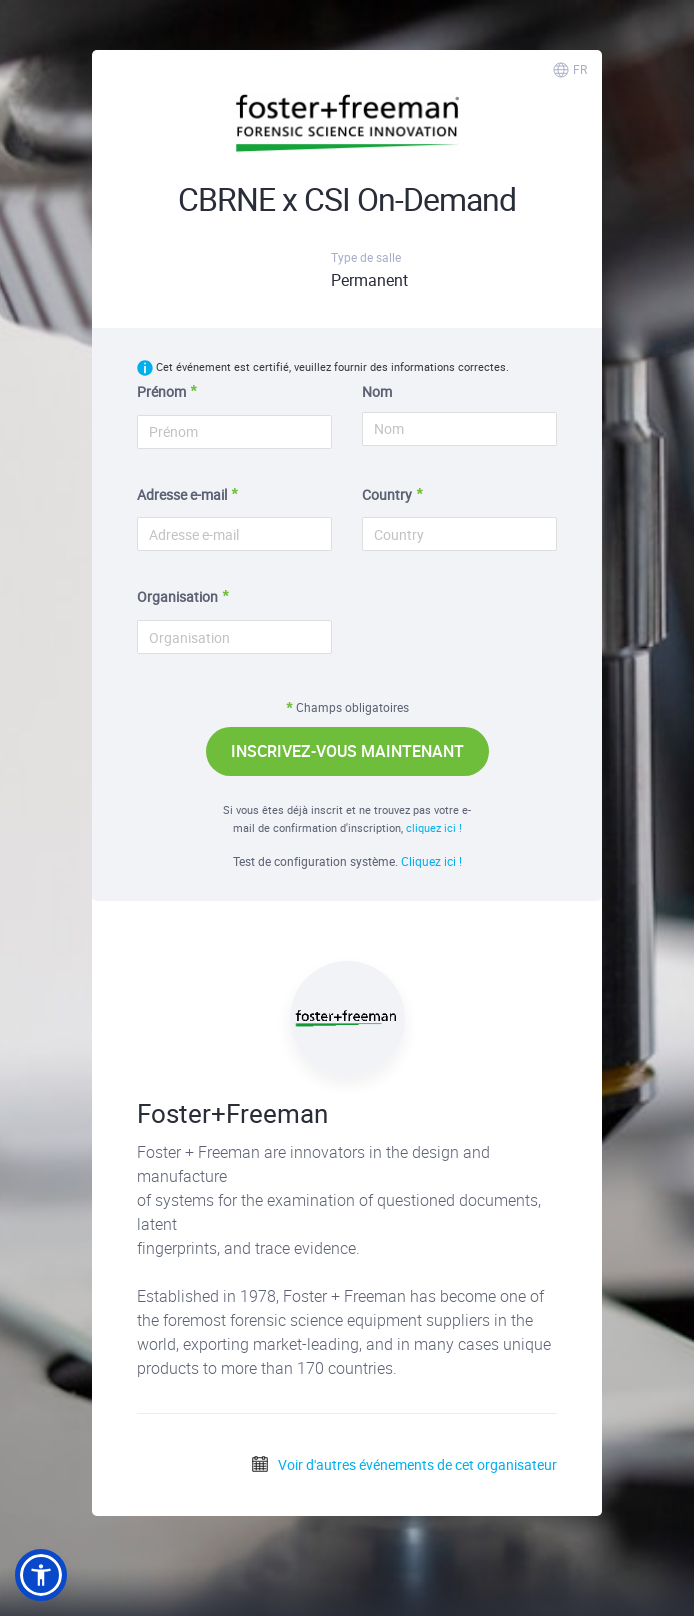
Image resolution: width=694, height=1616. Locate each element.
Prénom (161, 391)
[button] (41, 1575)
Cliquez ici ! (431, 861)
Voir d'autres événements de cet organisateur (403, 1464)
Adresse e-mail (182, 494)
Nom (377, 391)
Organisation (177, 596)
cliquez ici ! (434, 827)
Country (387, 494)
